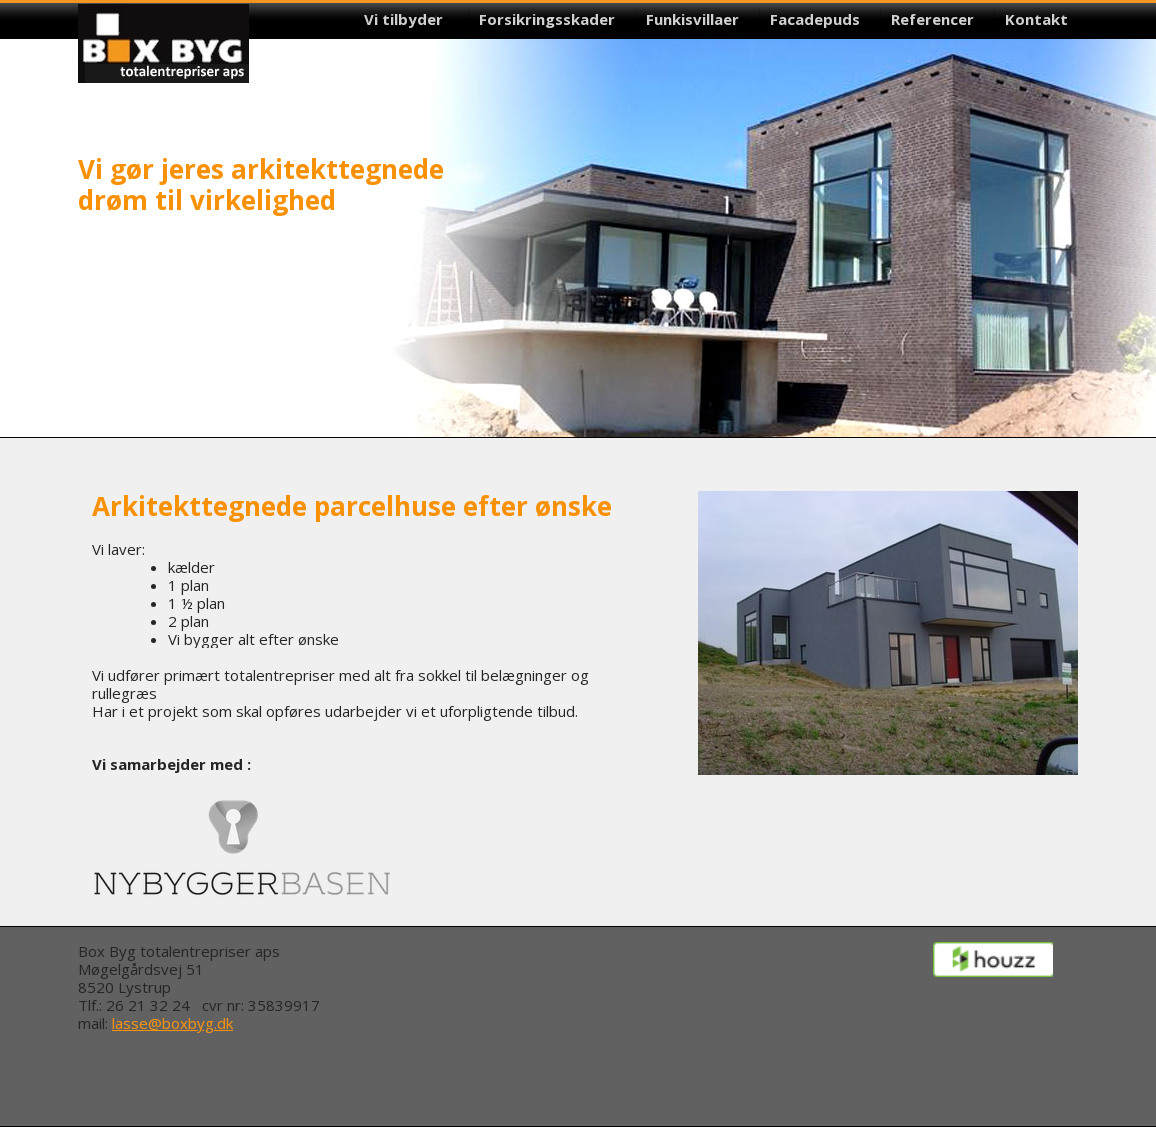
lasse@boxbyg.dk (172, 1023)
